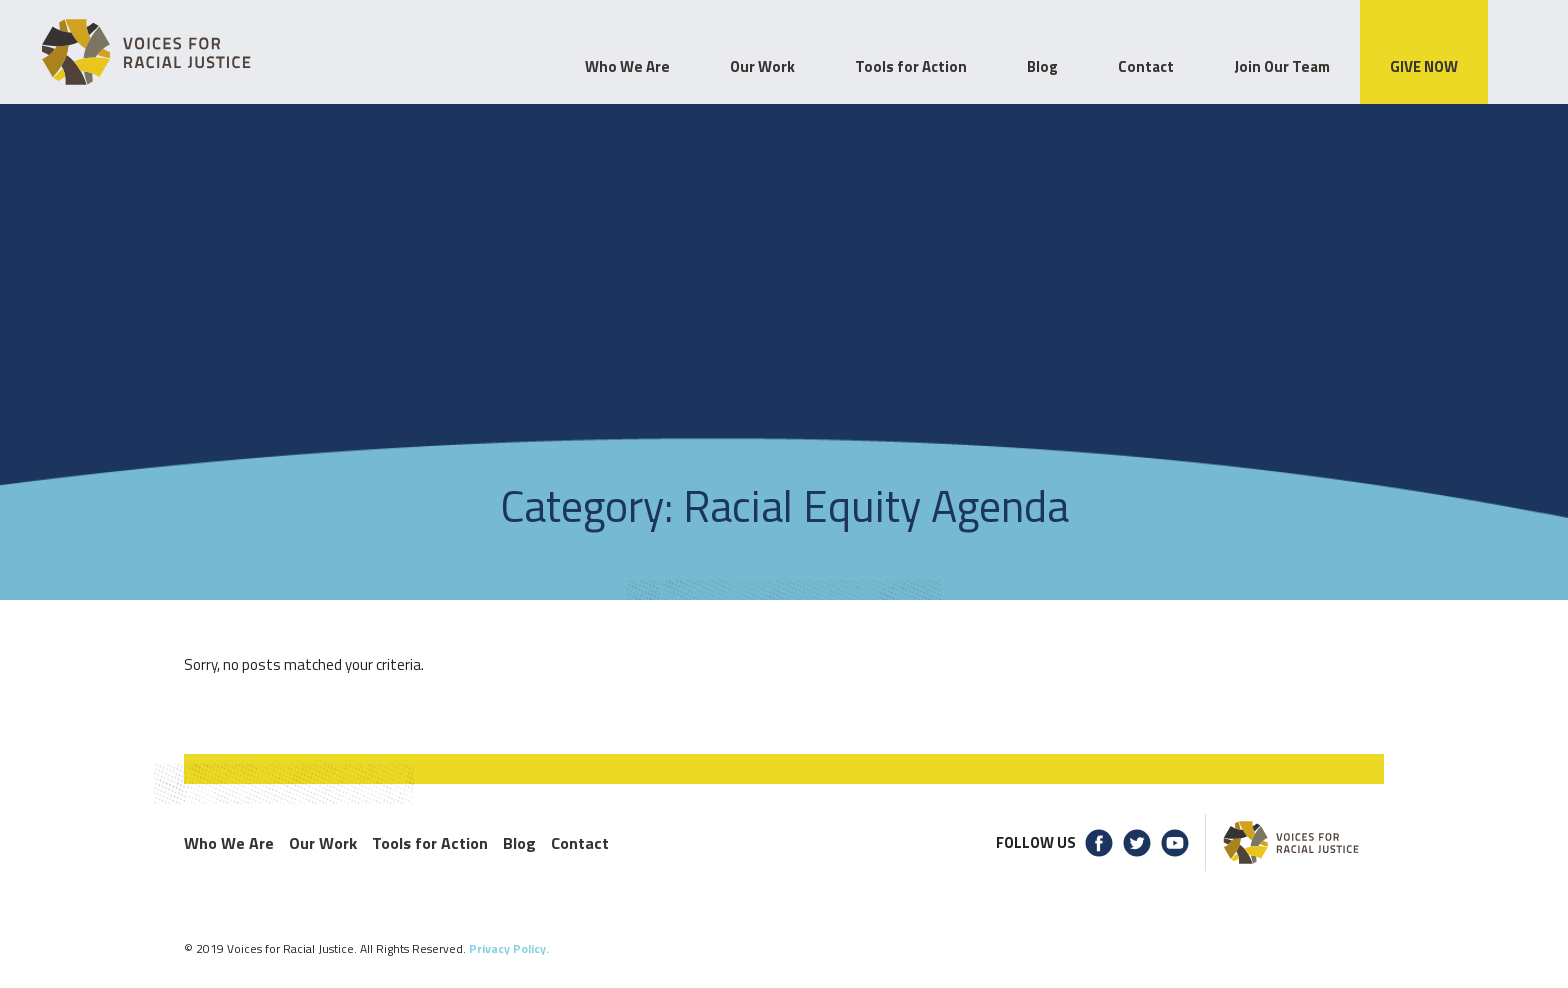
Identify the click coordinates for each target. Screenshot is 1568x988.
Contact (580, 843)
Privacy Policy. (509, 948)
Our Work (323, 843)
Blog (519, 843)
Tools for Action (430, 843)
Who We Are (229, 843)
